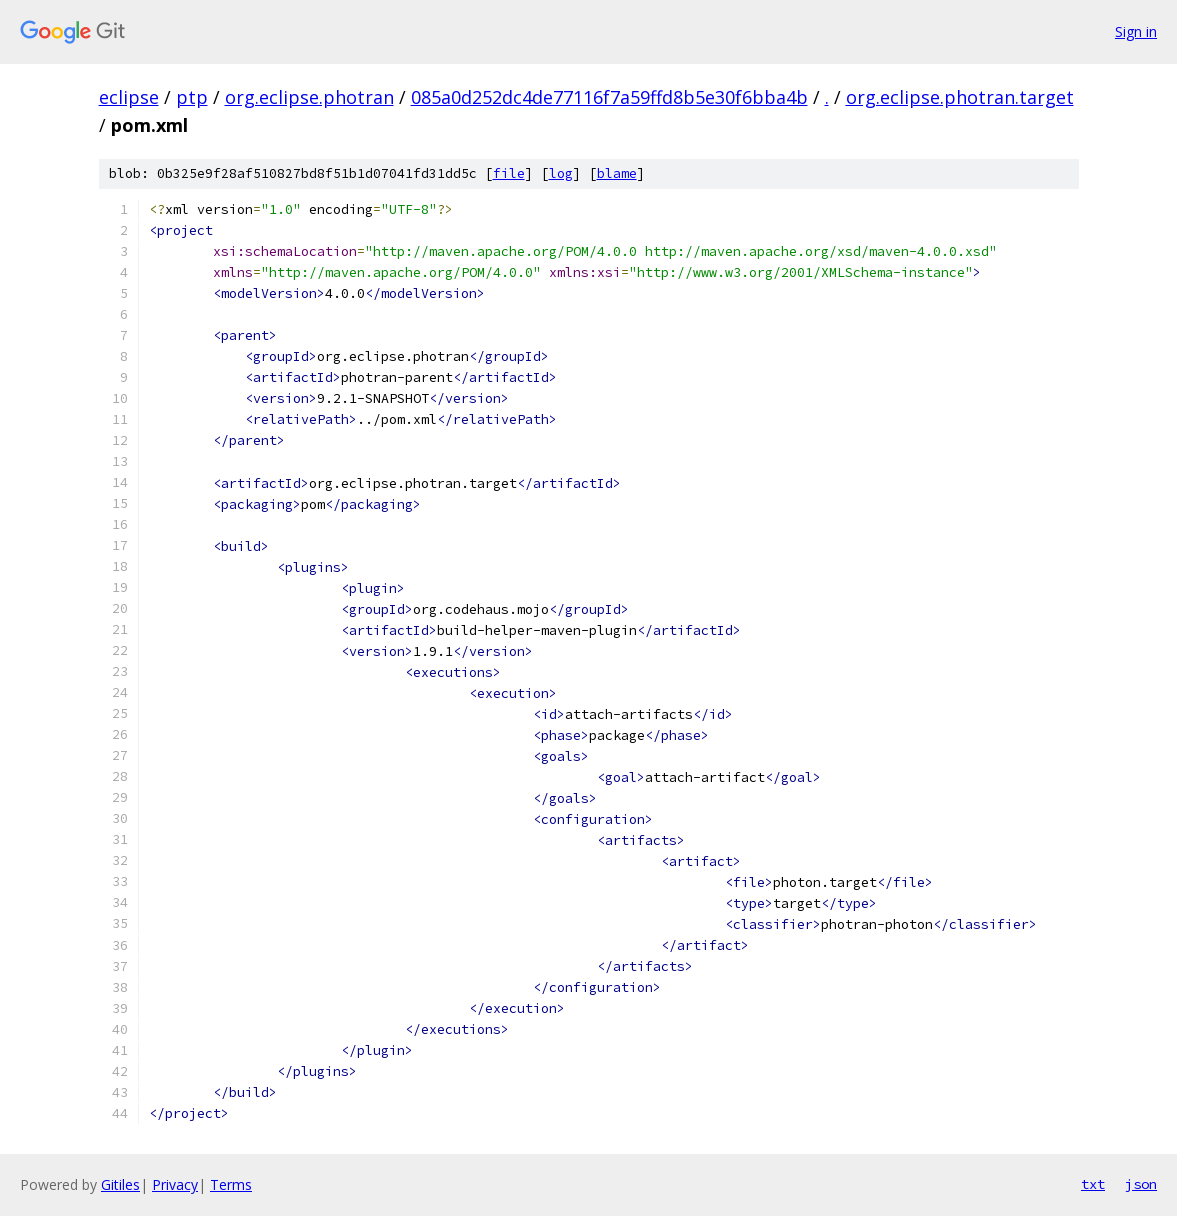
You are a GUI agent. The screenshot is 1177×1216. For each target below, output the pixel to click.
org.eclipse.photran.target (960, 97)
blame (617, 173)
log (561, 173)
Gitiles (120, 1184)
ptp (192, 97)
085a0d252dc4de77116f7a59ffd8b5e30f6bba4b (609, 97)
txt (1093, 1184)
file (509, 173)
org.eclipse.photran (309, 97)
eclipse (129, 97)
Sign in (1136, 31)
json (1141, 1184)
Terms (231, 1184)
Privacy (175, 1184)
